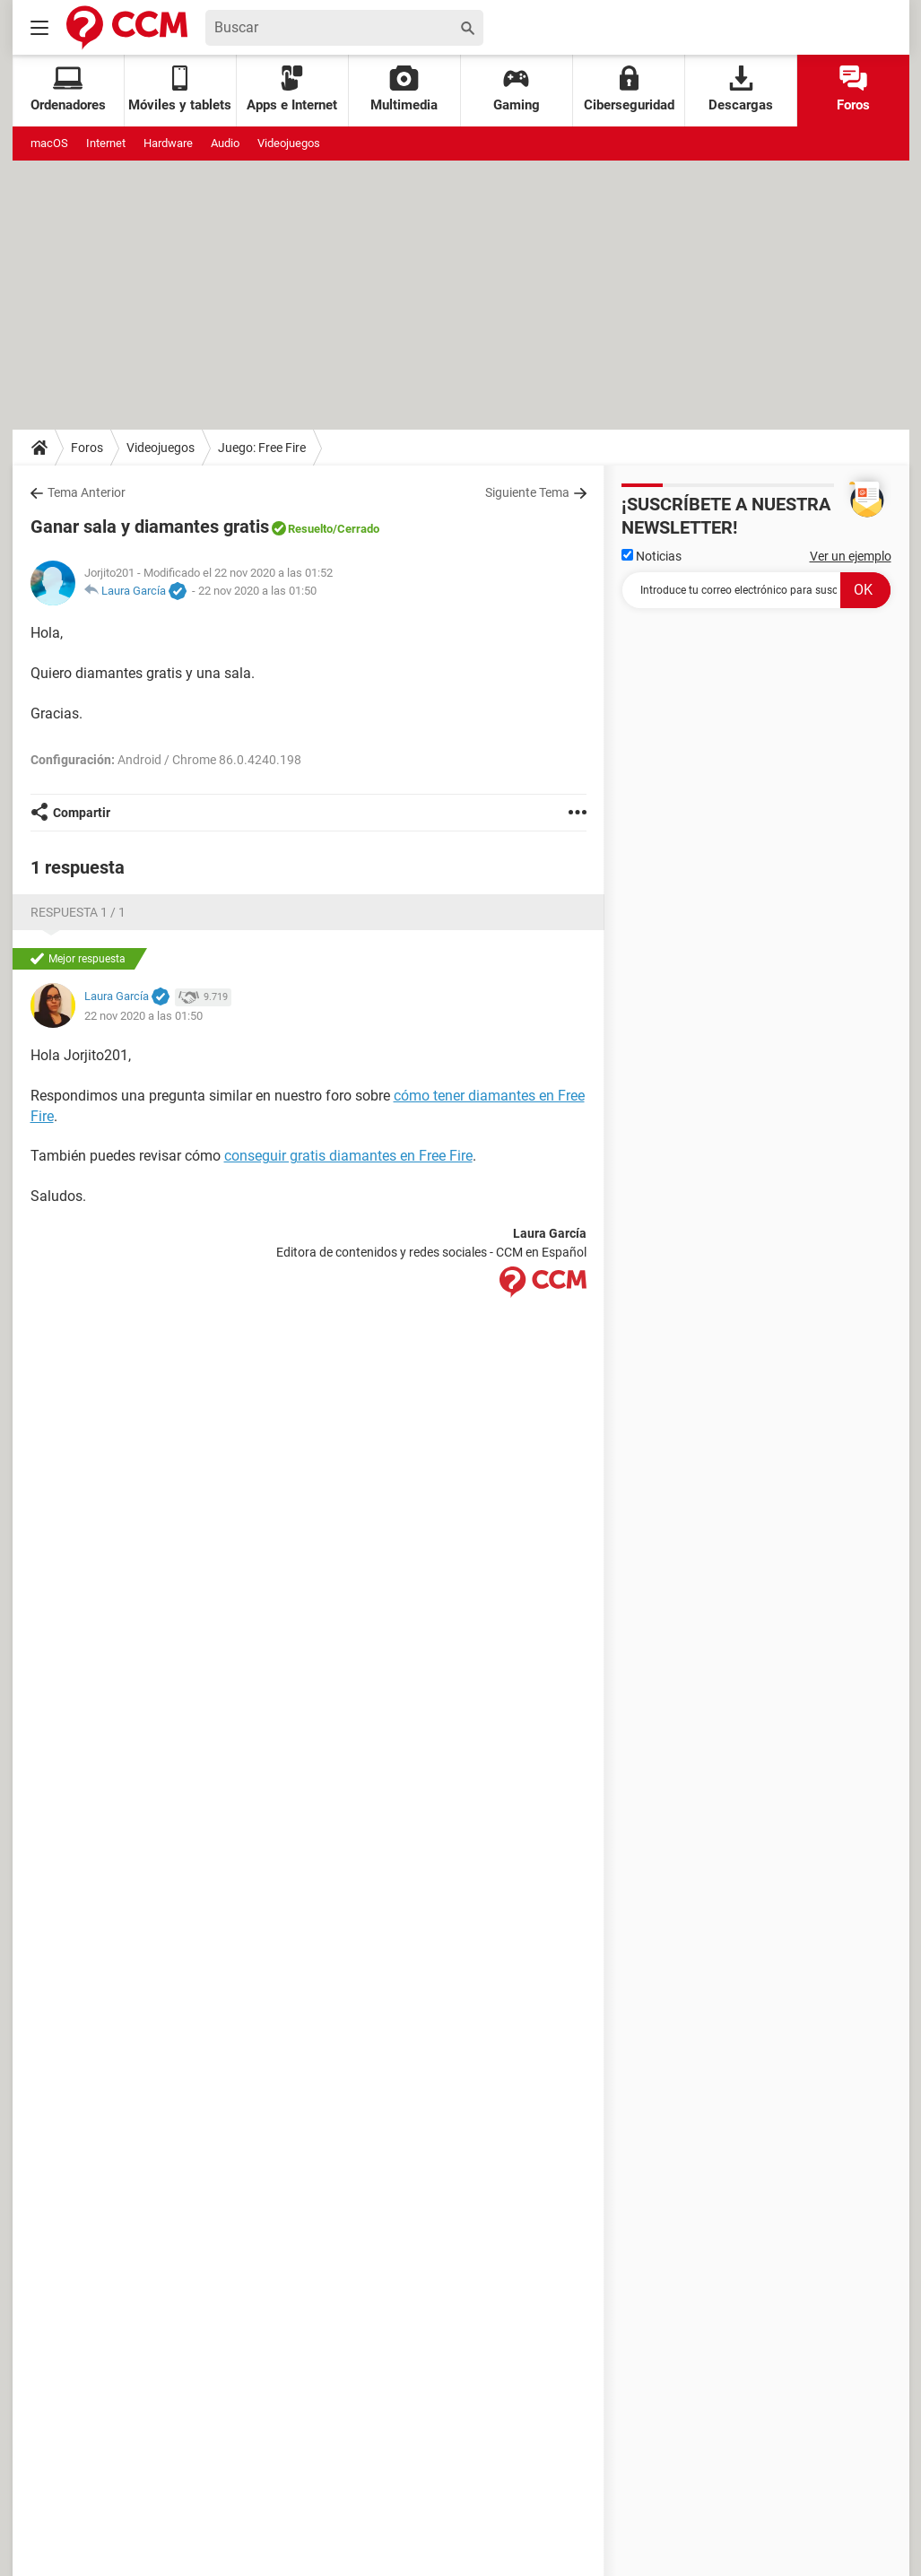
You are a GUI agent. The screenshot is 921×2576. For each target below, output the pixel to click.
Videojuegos (288, 143)
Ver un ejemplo (850, 556)
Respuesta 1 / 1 (78, 912)
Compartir (81, 812)
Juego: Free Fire (262, 447)
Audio (225, 143)
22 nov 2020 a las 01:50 (257, 590)
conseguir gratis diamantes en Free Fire (348, 1155)
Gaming (516, 89)
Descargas (740, 89)
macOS (49, 143)
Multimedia (404, 89)
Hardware (168, 143)
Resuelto (310, 528)
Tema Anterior (87, 492)
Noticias (651, 556)
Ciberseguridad (629, 89)
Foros (853, 89)
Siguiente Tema (527, 492)
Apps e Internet (292, 89)
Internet (106, 143)
